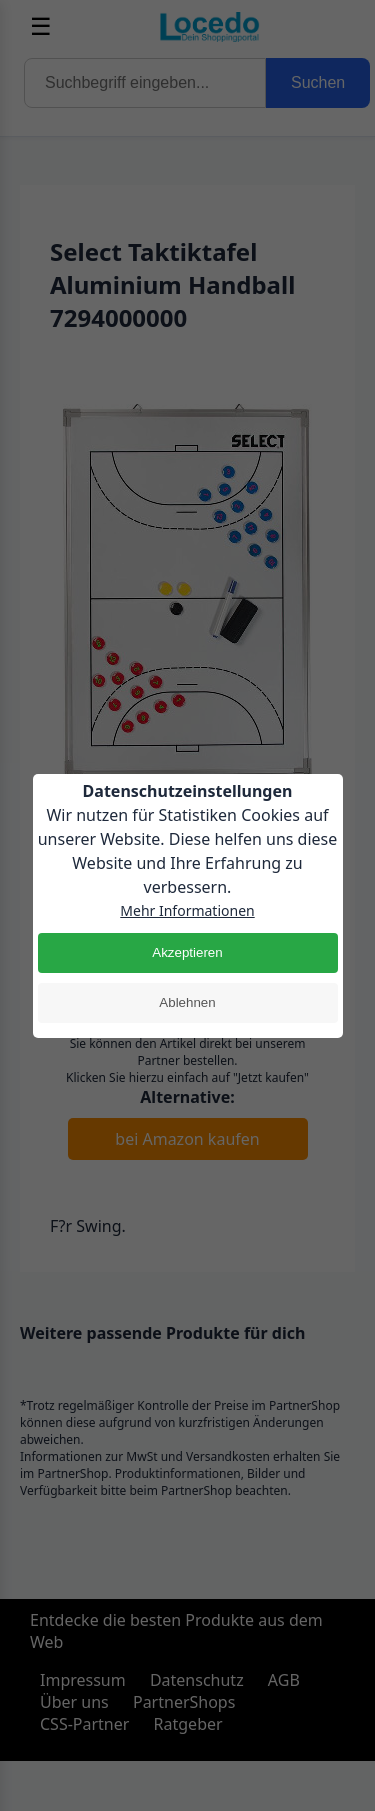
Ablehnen (187, 1002)
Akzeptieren (187, 952)
